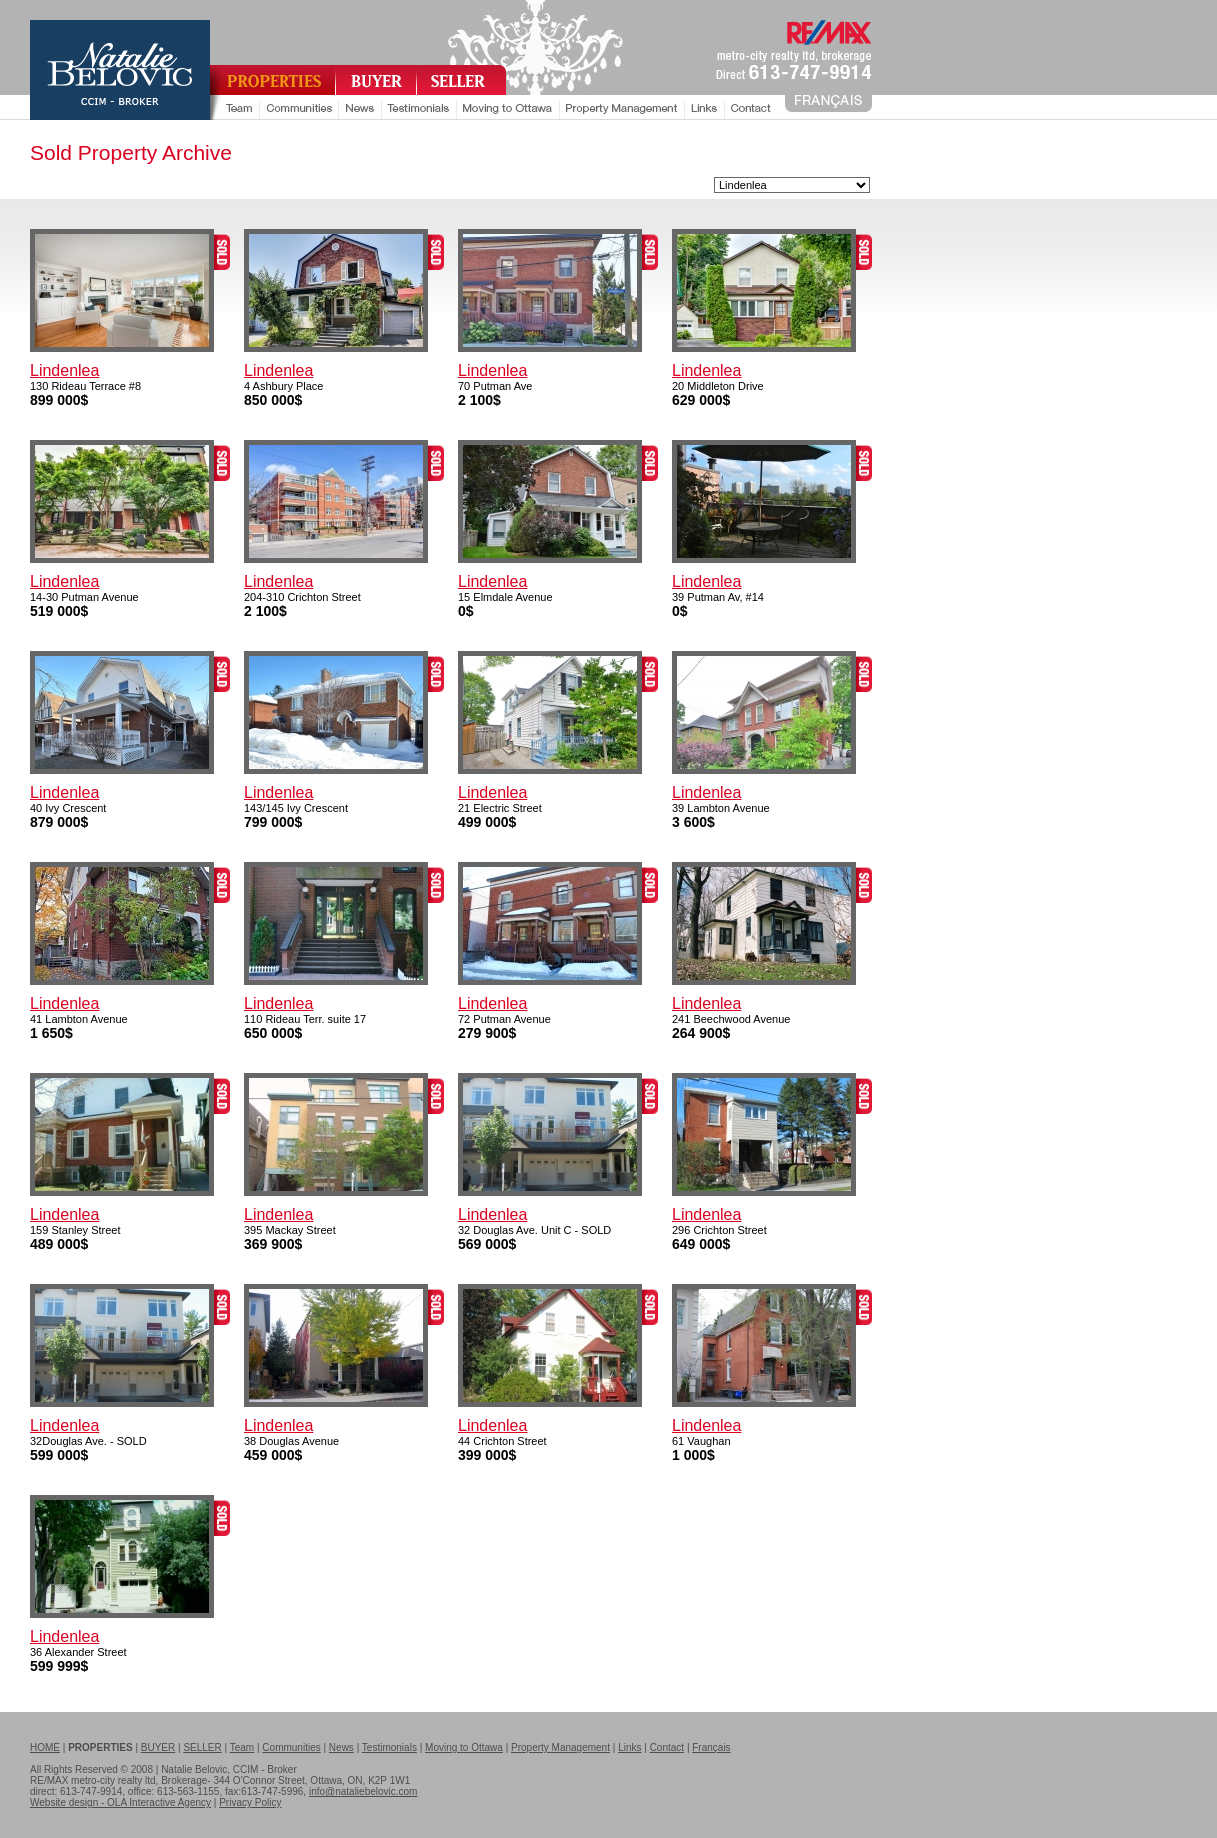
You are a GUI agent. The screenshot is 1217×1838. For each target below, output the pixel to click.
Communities (291, 1747)
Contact (667, 1747)
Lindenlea (64, 370)
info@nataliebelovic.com (363, 1791)
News (341, 1747)
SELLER (202, 1747)
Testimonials (389, 1747)
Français (711, 1747)
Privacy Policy (250, 1802)
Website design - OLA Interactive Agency (120, 1802)
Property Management (560, 1747)
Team (242, 1747)
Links (629, 1747)
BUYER (158, 1747)
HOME (45, 1747)
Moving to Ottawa (464, 1747)
